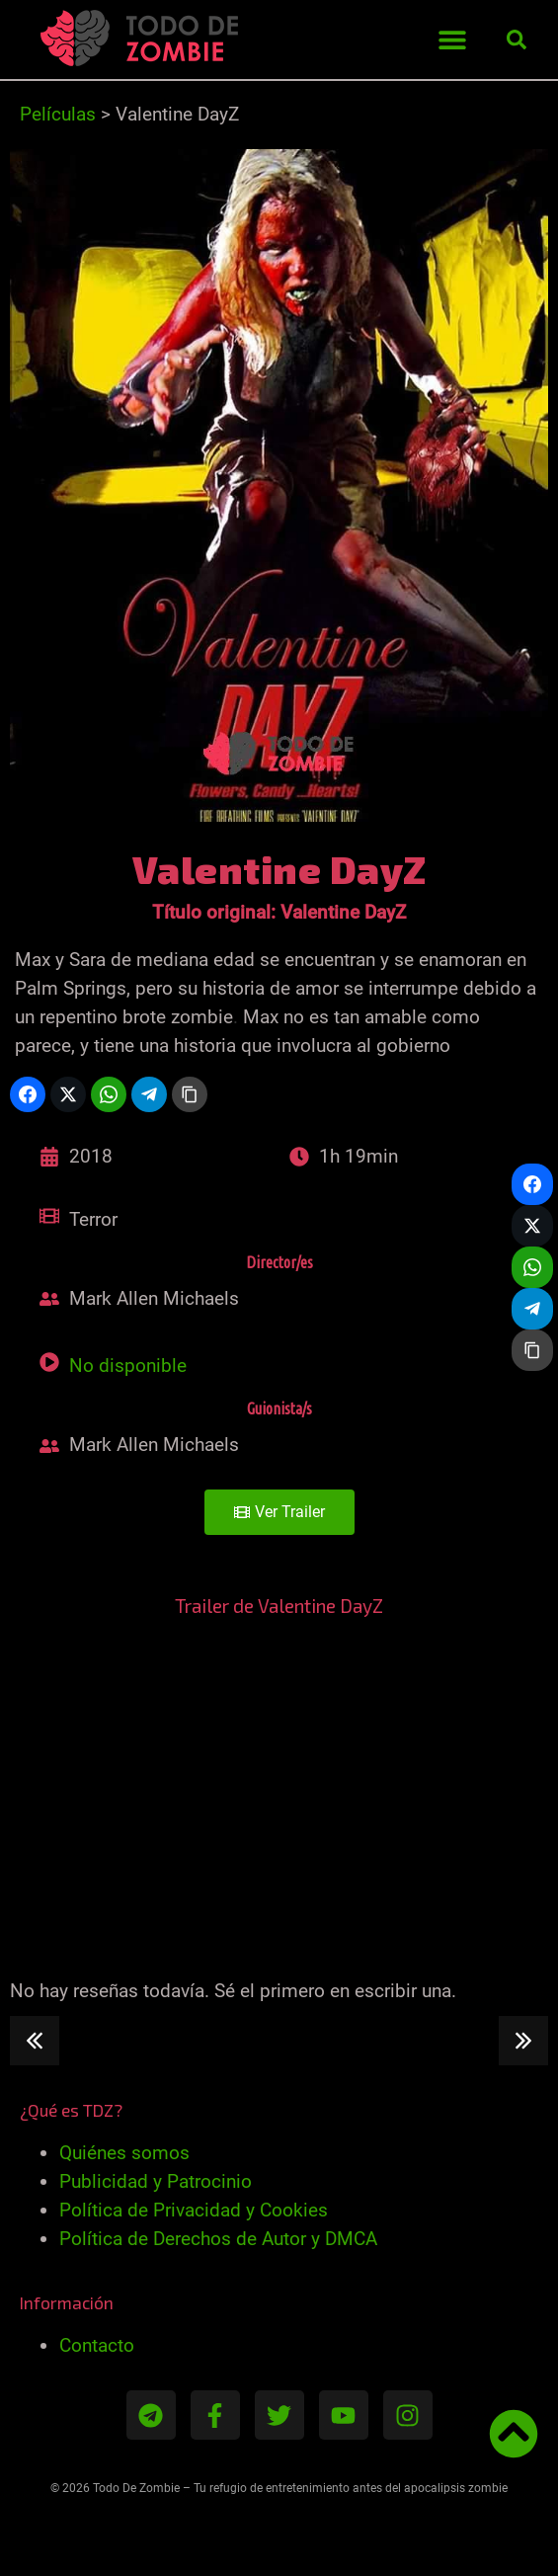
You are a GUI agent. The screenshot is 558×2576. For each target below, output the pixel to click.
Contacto (96, 2345)
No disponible (128, 1365)
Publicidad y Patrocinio (155, 2181)
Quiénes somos (124, 2152)
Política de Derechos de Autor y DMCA (218, 2238)
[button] (452, 40)
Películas (58, 114)
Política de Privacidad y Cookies (193, 2210)
